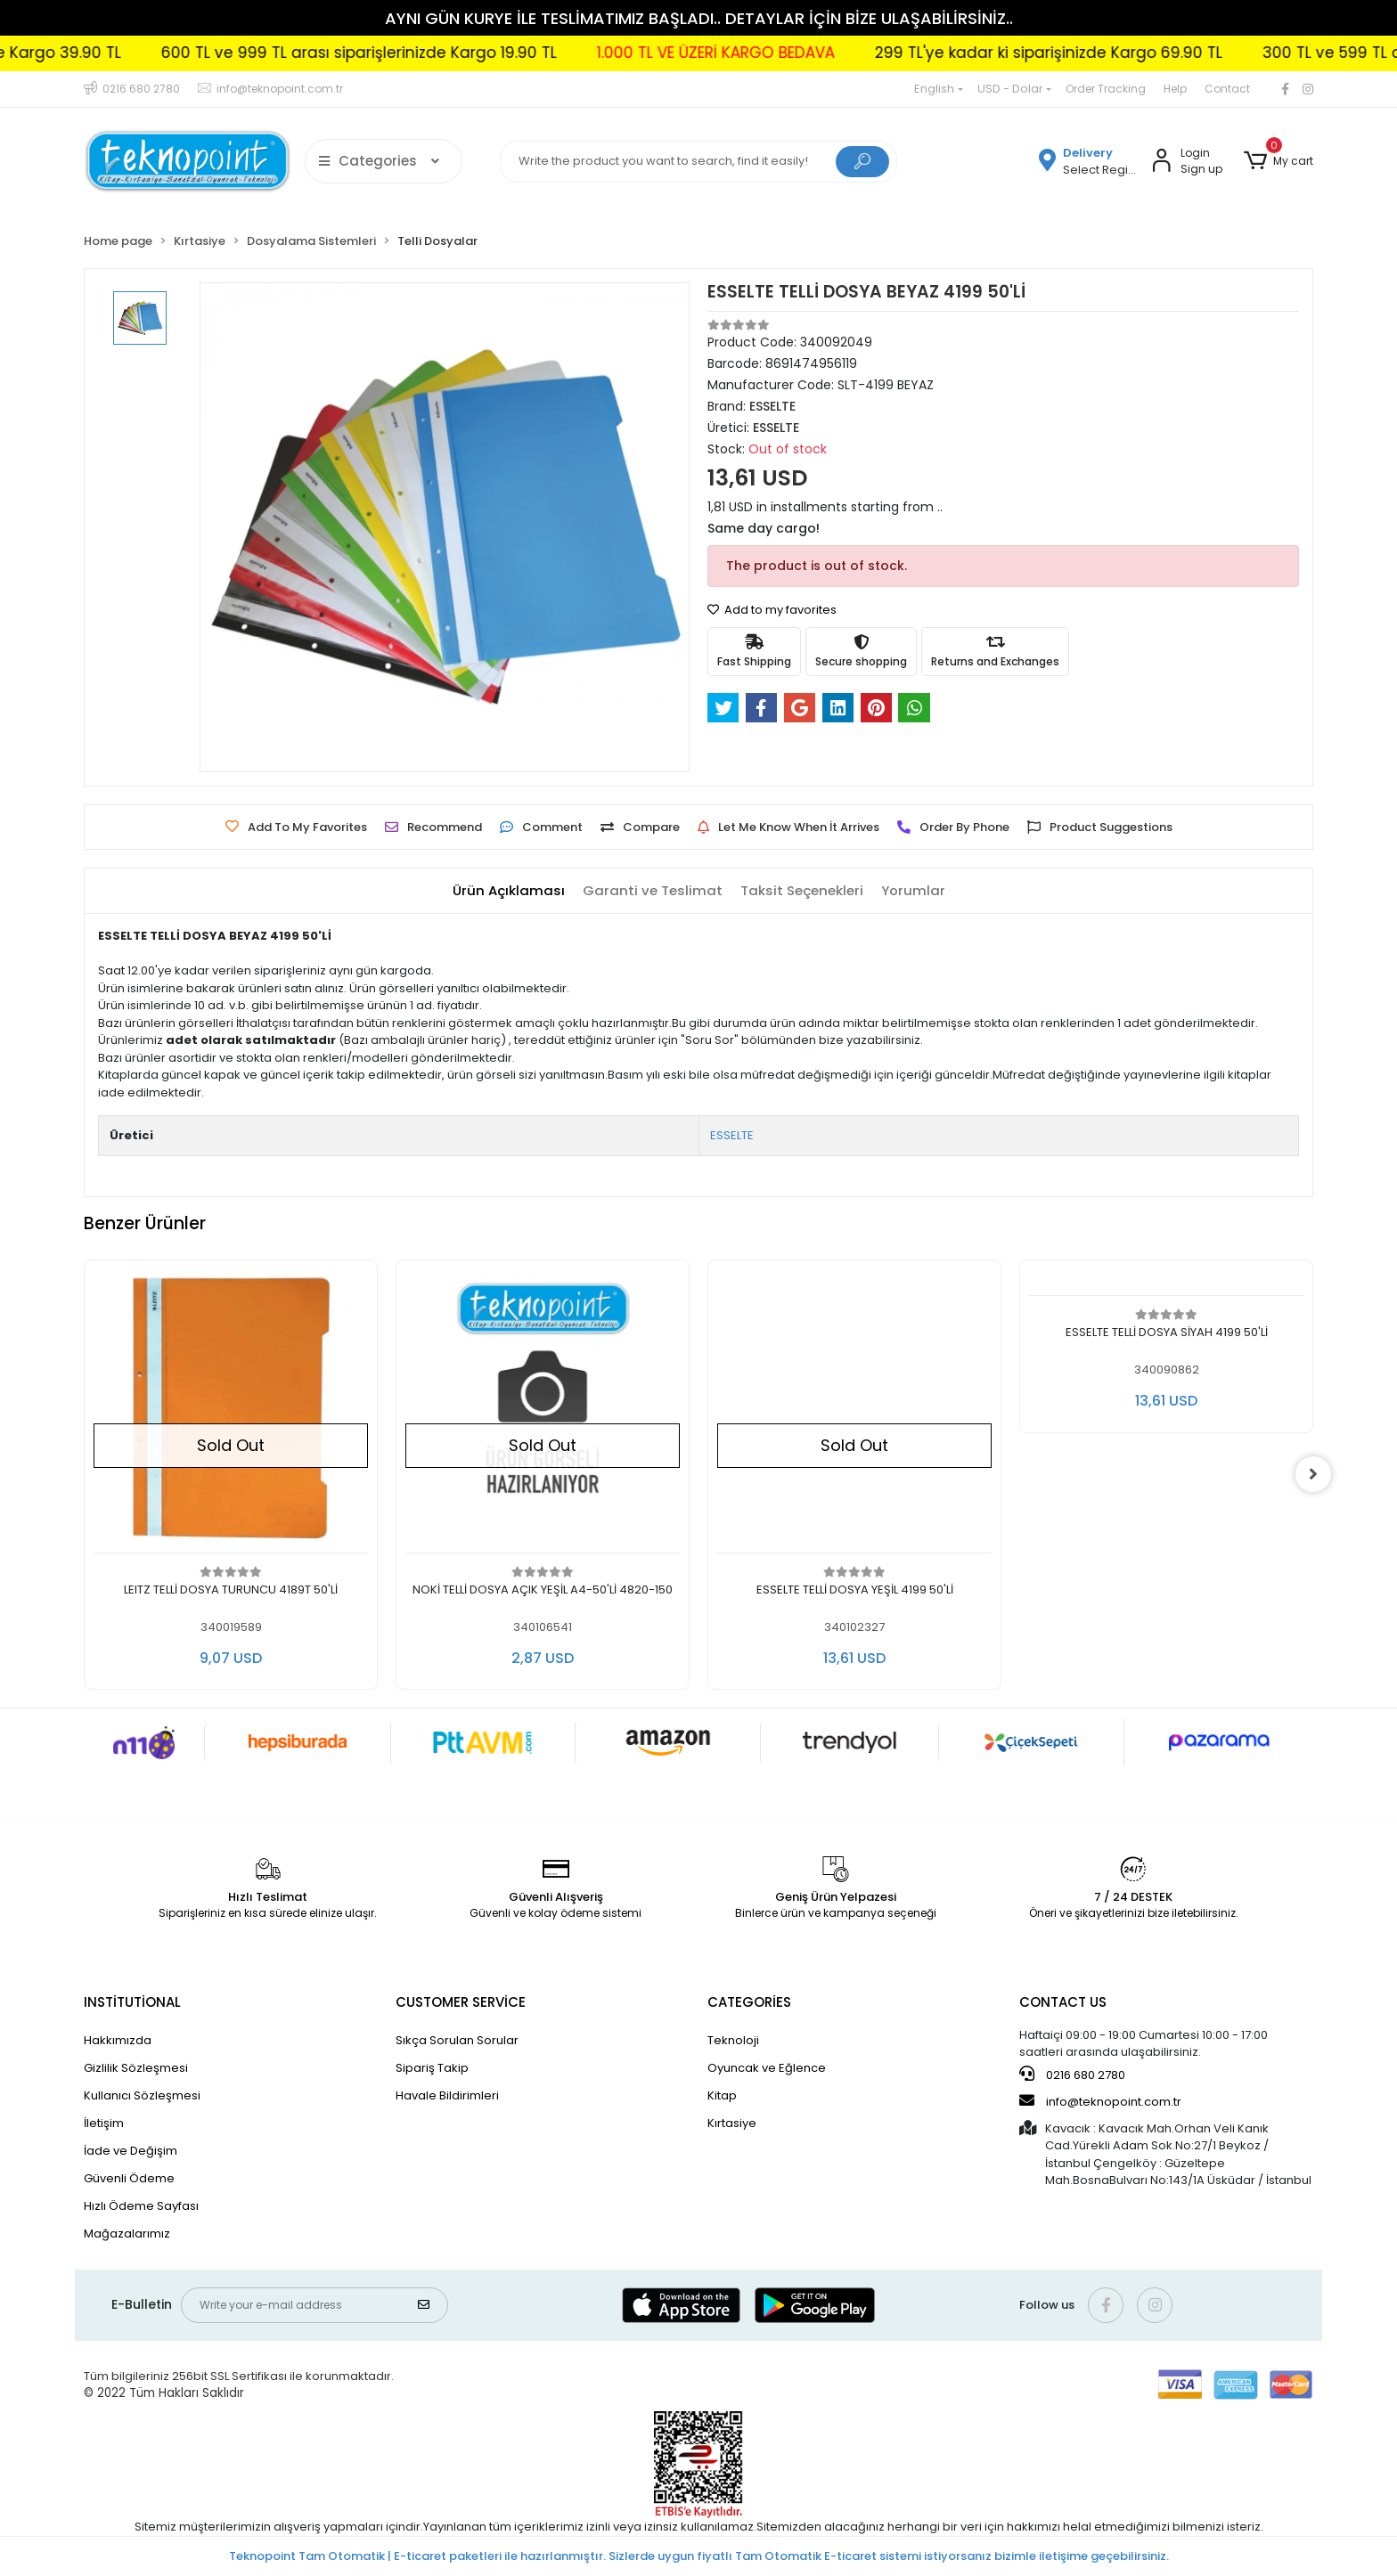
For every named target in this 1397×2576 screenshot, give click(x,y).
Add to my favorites (772, 609)
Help (1175, 88)
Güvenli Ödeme (129, 2178)
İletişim (104, 2123)
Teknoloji (733, 2040)
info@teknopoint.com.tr (1100, 2101)
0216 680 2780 (1072, 2074)
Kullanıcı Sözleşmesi (142, 2095)
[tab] (509, 891)
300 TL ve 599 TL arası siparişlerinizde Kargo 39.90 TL (260, 52)
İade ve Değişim (130, 2150)
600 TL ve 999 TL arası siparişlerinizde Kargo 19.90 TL (697, 52)
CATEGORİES (749, 2002)
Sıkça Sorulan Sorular (457, 2040)
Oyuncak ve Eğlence (766, 2067)
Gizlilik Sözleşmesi (136, 2067)
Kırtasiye (731, 2123)
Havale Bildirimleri (447, 2095)
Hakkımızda (117, 2040)
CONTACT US (1063, 2002)
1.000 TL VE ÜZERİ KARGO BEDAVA (1054, 52)
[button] (1278, 161)
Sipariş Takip (432, 2067)
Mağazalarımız (127, 2233)
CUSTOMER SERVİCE (461, 2002)
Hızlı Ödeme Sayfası (141, 2205)
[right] (1313, 1474)
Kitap (722, 2095)
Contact (1227, 88)
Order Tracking (1106, 88)
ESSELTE (732, 1135)
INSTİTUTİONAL (132, 2002)
